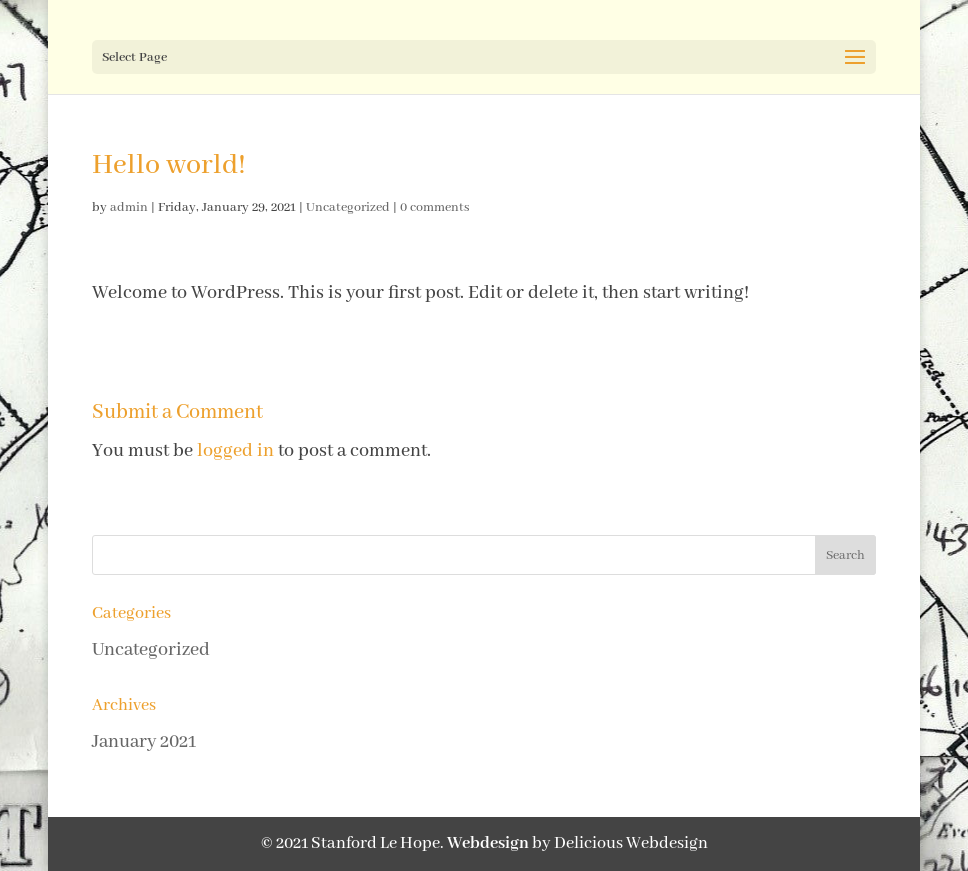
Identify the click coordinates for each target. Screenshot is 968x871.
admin (129, 207)
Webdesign (488, 843)
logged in (235, 451)
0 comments (435, 207)
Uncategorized (348, 207)
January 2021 (144, 742)
